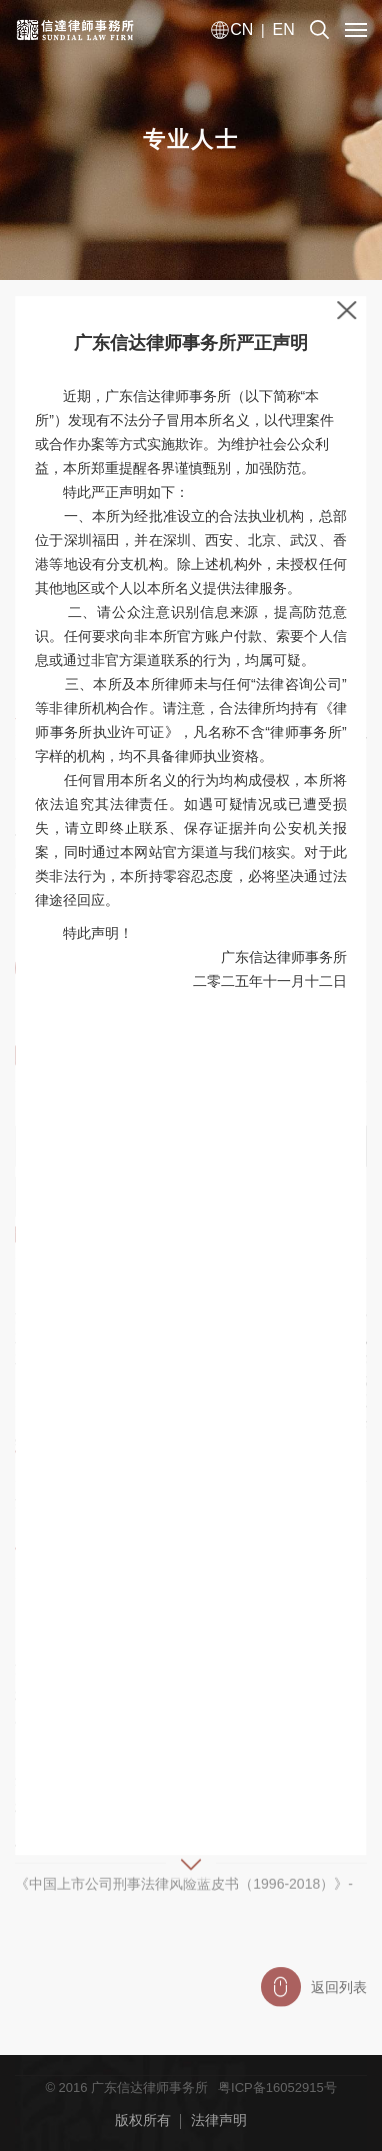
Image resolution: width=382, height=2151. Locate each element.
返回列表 (314, 1996)
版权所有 (143, 2120)
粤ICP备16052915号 (277, 2087)
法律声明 (219, 2120)
